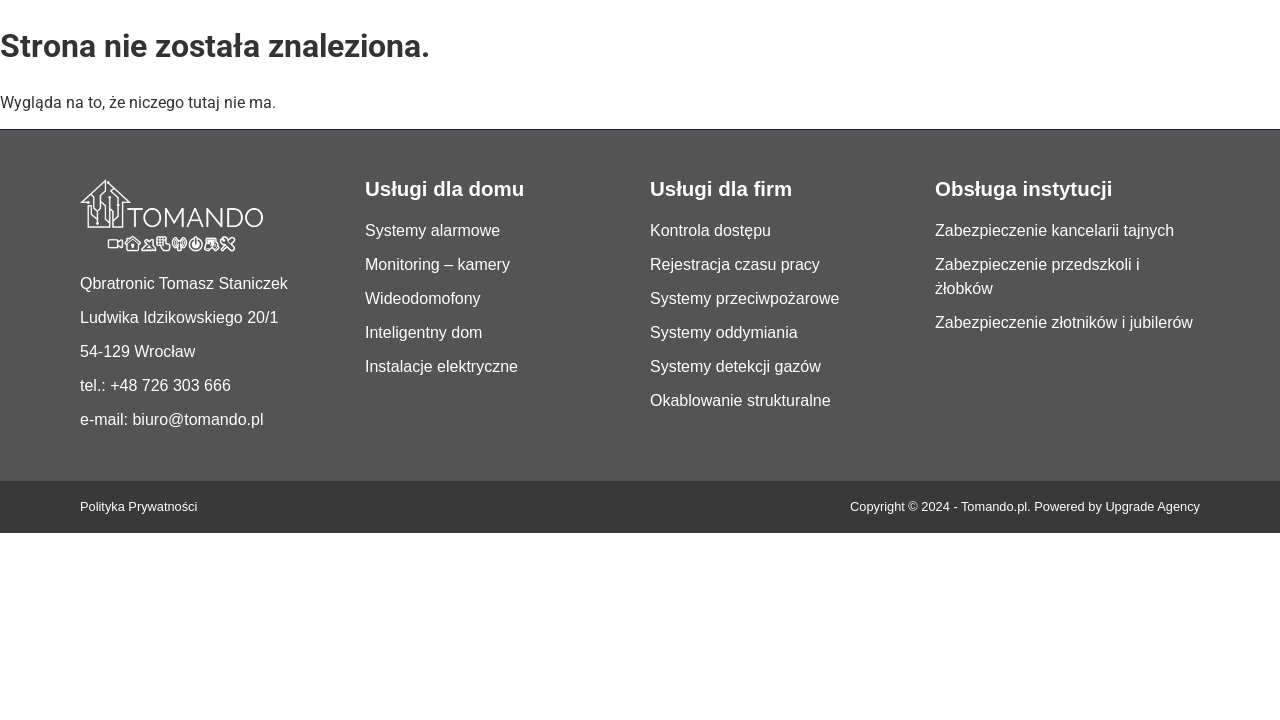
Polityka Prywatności (138, 506)
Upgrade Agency (1152, 506)
